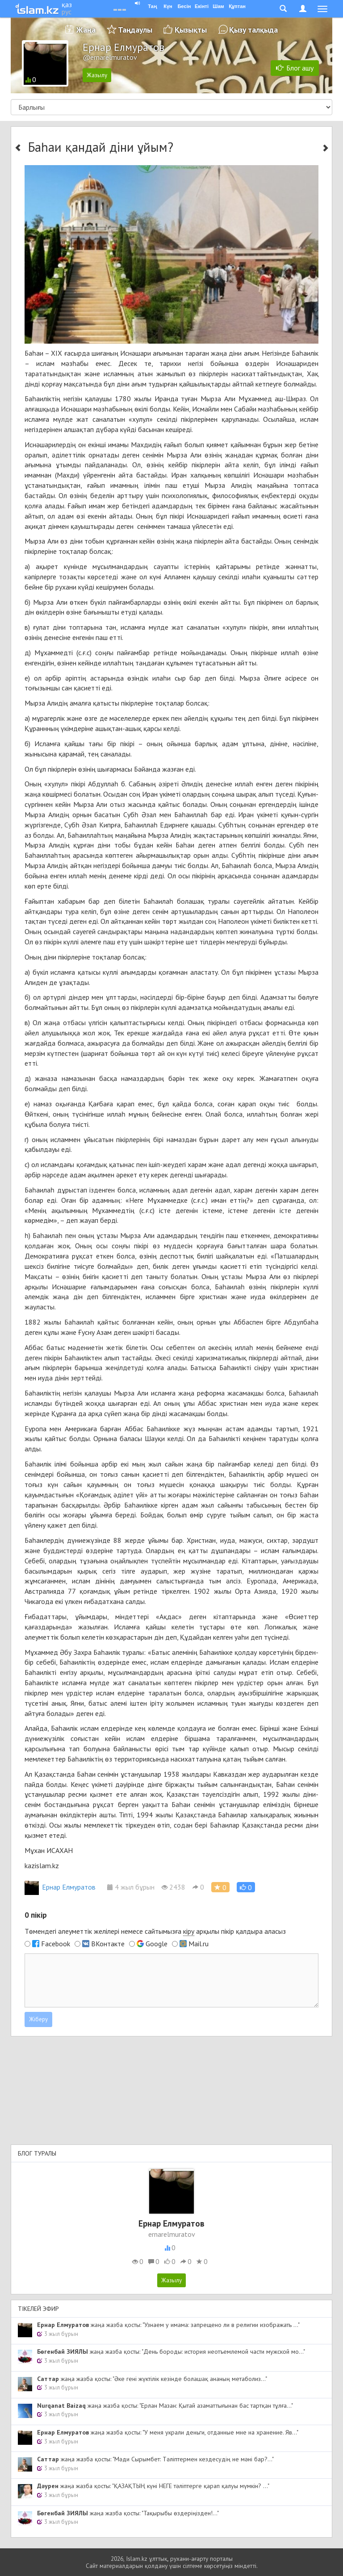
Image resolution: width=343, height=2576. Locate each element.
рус (66, 11)
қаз (67, 4)
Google (156, 1943)
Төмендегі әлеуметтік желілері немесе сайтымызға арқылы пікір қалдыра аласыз (155, 1931)
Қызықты (191, 30)
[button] (246, 1887)
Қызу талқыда (253, 30)
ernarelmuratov (171, 2234)
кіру (188, 1931)
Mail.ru (198, 1943)
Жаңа (86, 30)
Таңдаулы (135, 30)
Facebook (55, 1943)
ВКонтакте (108, 1943)
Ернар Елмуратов (60, 1886)
